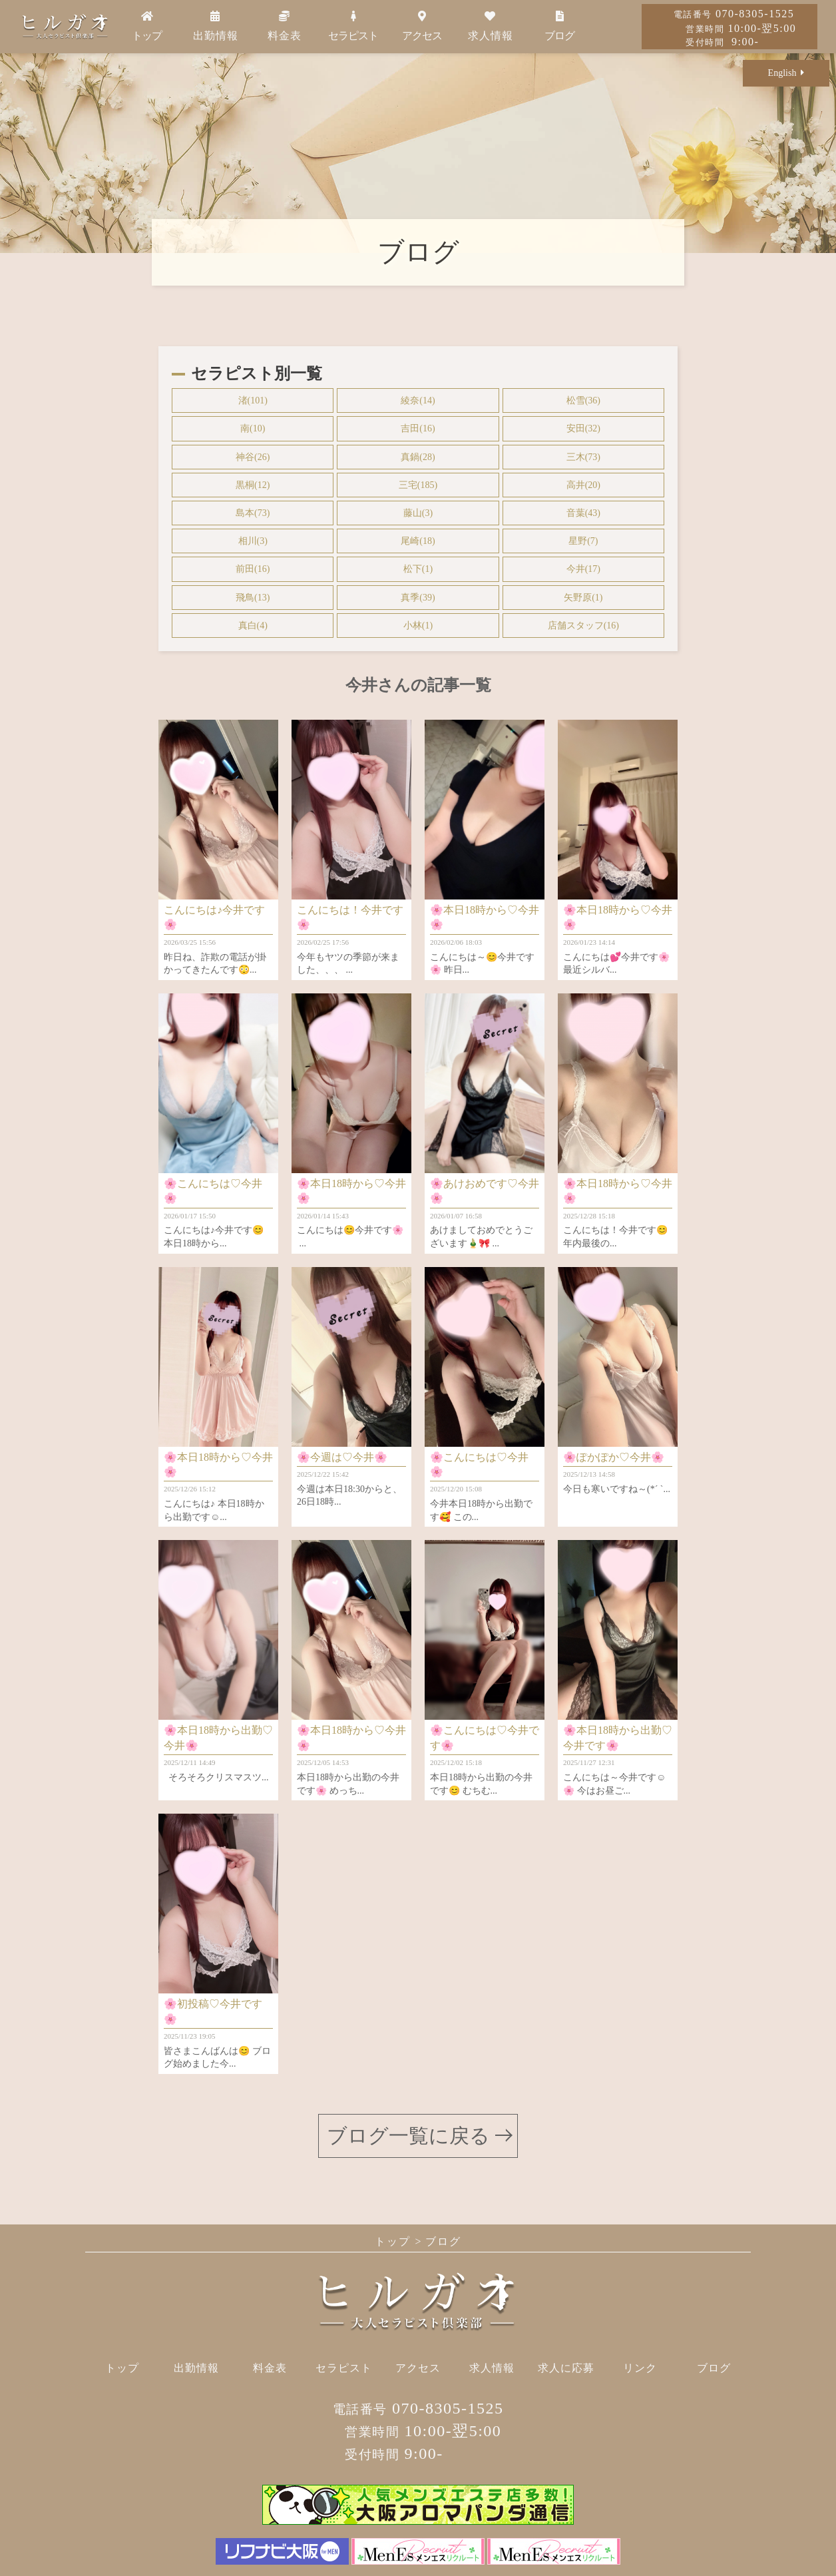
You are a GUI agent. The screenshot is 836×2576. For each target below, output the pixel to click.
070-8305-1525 (734, 13)
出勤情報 (215, 26)
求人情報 (490, 26)
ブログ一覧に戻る (408, 2136)
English (786, 73)
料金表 (285, 26)
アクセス (422, 26)
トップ (147, 26)
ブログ (559, 26)
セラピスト (353, 26)
